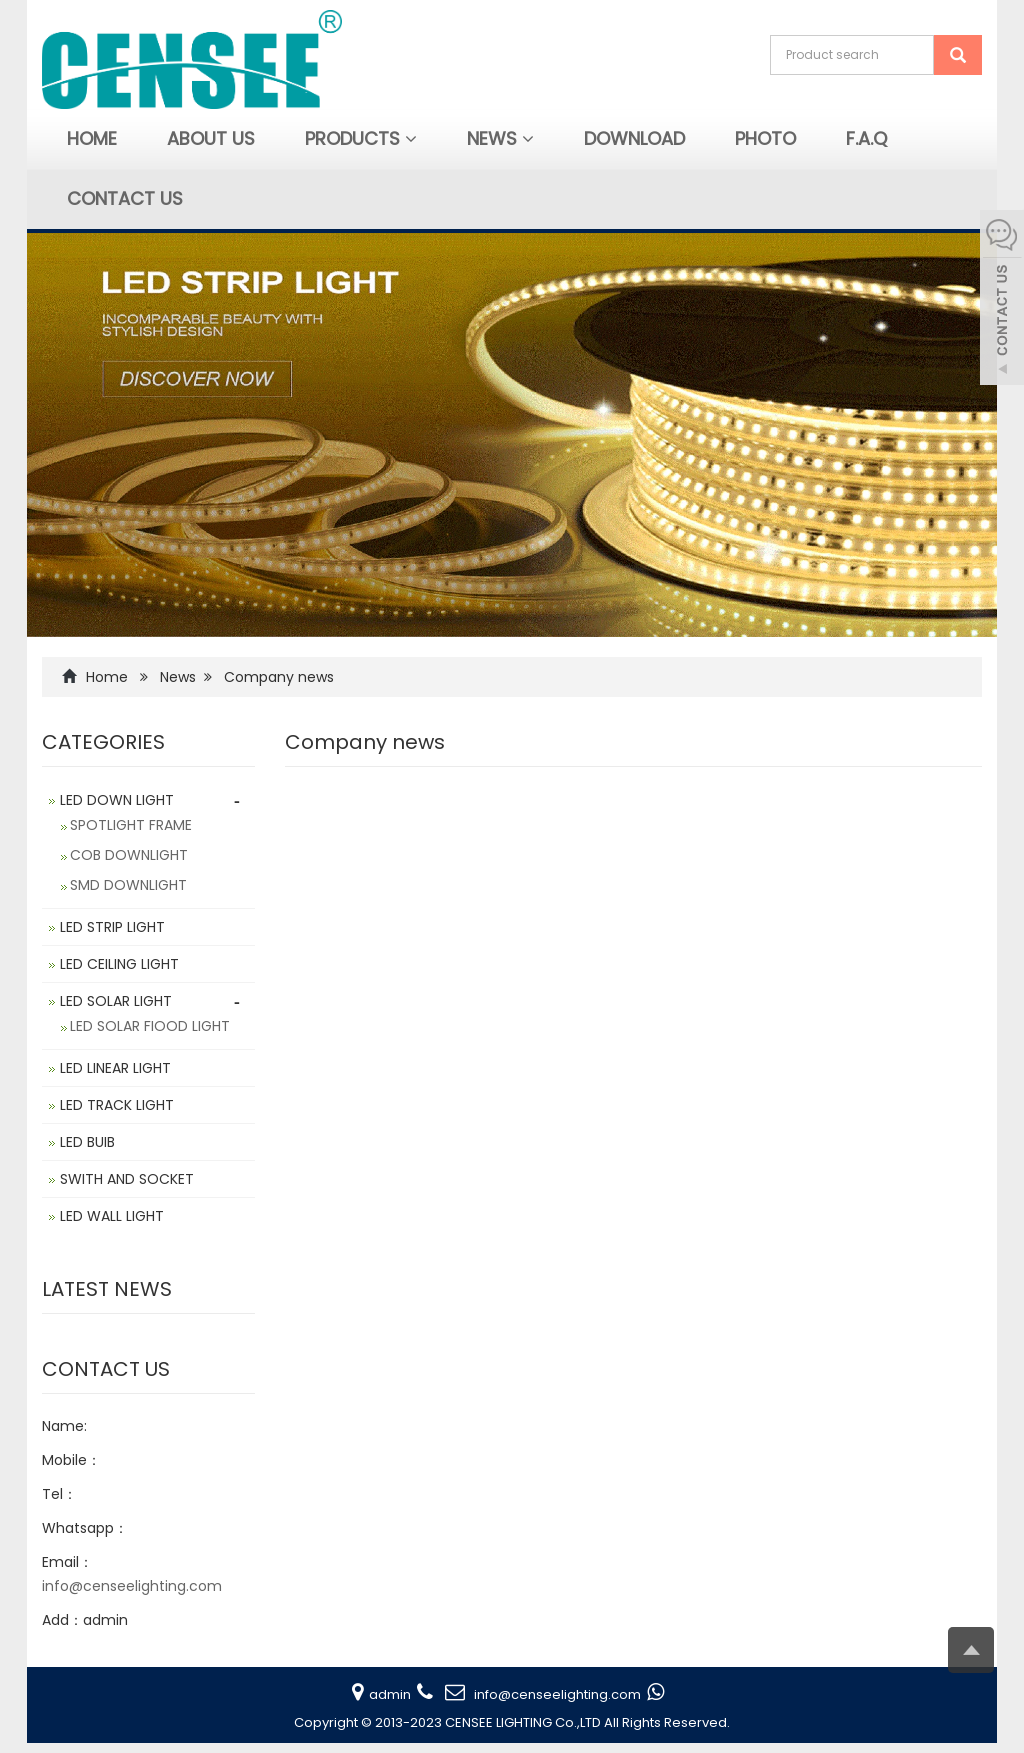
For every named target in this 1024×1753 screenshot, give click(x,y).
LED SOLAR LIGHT (116, 1001)
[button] (411, 138)
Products (361, 138)
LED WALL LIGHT (112, 1216)
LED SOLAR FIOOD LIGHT (150, 1026)
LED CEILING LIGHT (119, 964)
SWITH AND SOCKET (127, 1179)
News (500, 138)
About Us (211, 138)
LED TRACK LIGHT (117, 1105)
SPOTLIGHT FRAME (131, 825)
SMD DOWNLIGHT (128, 885)
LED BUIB (87, 1142)
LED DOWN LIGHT (117, 800)
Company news (279, 677)
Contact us (125, 198)
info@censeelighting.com (132, 1586)
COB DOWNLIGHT (129, 855)
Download (634, 138)
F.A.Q (866, 138)
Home (92, 138)
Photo (765, 138)
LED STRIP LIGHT (112, 927)
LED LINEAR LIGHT (115, 1068)
